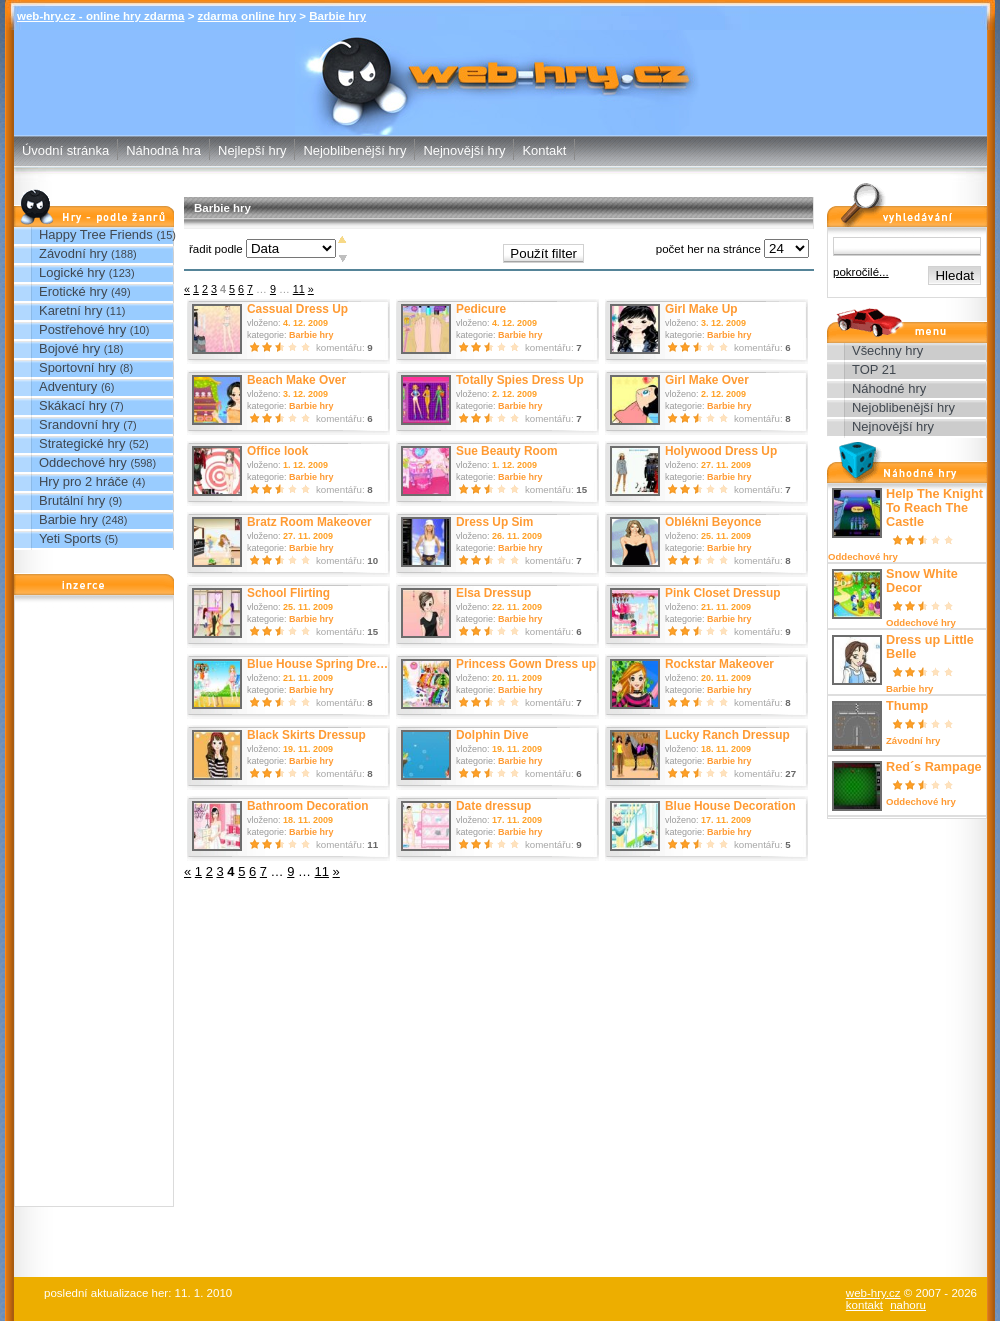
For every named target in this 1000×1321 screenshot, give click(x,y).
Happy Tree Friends (96, 234)
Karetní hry (70, 310)
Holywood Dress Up (721, 451)
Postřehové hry (82, 329)
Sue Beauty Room (507, 451)
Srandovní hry (79, 424)
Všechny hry (887, 350)
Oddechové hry (83, 462)
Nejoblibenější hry (354, 150)
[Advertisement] (94, 906)
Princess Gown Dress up (526, 664)
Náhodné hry (889, 388)
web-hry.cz (873, 1293)
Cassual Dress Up (297, 309)
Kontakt (544, 150)
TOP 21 (874, 369)
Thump (907, 706)
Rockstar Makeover (719, 664)
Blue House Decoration (730, 806)
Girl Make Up (701, 309)
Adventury (68, 386)
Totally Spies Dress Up (520, 380)
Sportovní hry (77, 367)
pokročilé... (861, 272)
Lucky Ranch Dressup (727, 735)
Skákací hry (73, 405)
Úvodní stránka (65, 150)
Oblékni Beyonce (713, 522)
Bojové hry (69, 348)
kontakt (864, 1305)
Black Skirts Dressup (306, 735)
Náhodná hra (163, 150)
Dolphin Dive (492, 735)
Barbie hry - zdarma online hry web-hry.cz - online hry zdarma (501, 55)
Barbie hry (337, 16)
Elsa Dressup (493, 593)
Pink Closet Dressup (723, 593)
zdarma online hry (247, 16)
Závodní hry (73, 253)
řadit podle (216, 249)
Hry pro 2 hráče (83, 481)
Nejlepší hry (252, 150)
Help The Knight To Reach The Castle (934, 508)
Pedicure (481, 309)
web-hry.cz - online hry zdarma (100, 16)
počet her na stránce (708, 249)
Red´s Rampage (934, 767)
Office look (277, 451)
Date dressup (493, 806)
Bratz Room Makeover (309, 522)
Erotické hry (73, 291)
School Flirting (288, 593)
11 (299, 289)
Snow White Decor (922, 581)
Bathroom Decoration (307, 806)
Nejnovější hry (464, 150)
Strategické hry (82, 443)
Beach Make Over (296, 380)
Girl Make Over (707, 380)
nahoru (908, 1305)
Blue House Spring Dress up (327, 664)
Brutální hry (72, 500)
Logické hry (72, 272)
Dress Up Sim (494, 522)
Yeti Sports (70, 538)
